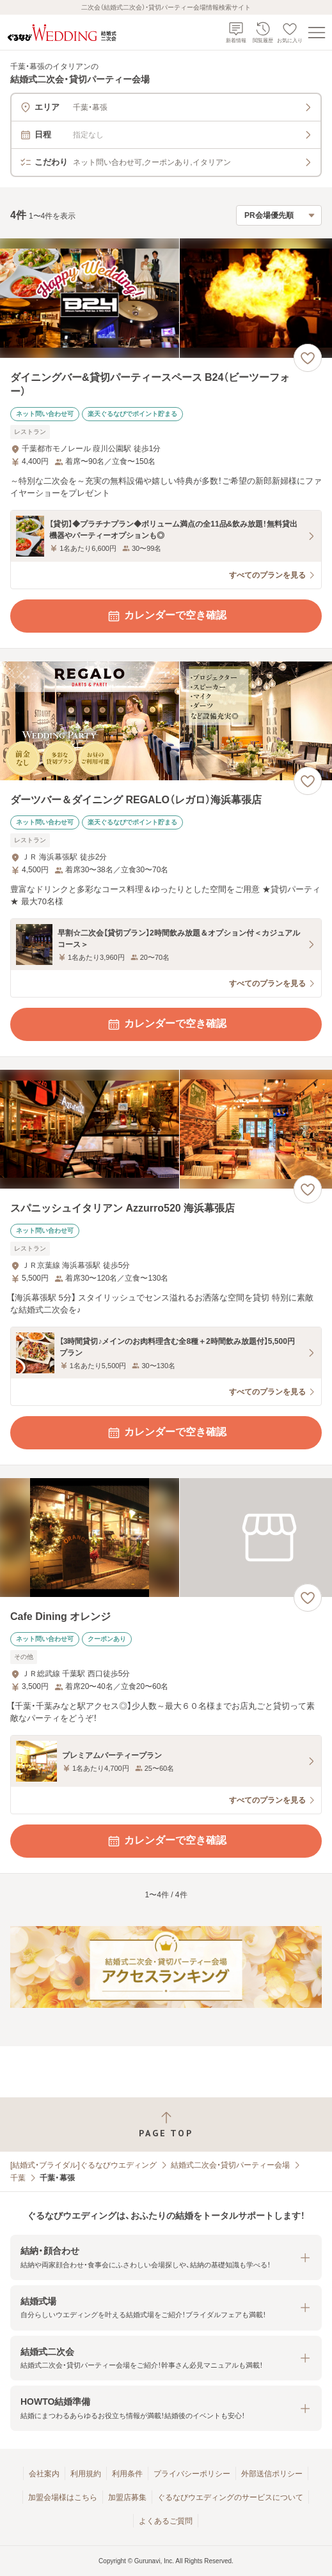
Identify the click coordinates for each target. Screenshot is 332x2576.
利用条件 (127, 2473)
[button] (166, 2257)
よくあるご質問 (166, 2521)
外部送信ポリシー (272, 2473)
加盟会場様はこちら (62, 2497)
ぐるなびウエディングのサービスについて (230, 2497)
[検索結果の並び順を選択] (279, 215)
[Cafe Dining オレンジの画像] (166, 1538)
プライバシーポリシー (192, 2473)
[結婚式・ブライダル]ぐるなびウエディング (83, 2165)
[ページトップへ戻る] (166, 2124)
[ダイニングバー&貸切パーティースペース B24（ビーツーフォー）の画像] (166, 298)
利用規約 (85, 2473)
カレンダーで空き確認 (166, 616)
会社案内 (44, 2473)
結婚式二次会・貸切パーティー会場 (230, 2165)
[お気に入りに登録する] (308, 358)
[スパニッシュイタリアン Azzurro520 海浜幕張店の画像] (166, 1129)
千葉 (18, 2177)
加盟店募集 (127, 2497)
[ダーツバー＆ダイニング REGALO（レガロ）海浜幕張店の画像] (166, 721)
